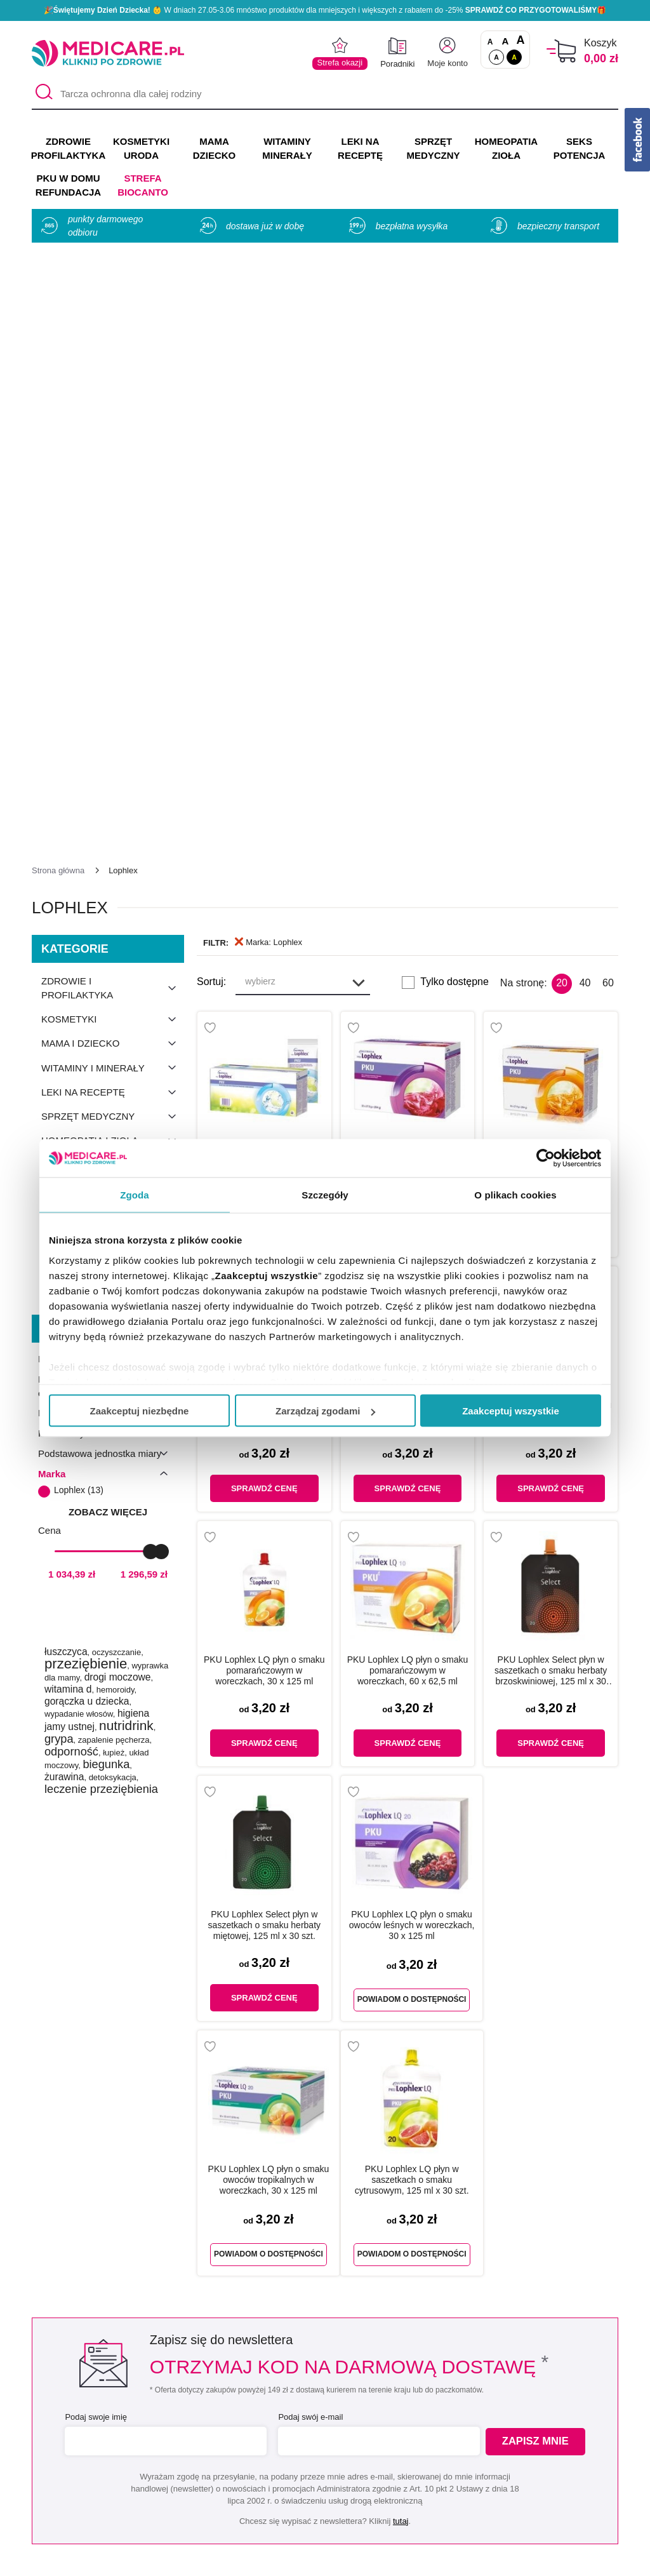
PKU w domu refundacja (106, 794)
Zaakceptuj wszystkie (510, 1410)
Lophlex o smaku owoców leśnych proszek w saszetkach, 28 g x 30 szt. (407, 665)
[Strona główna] (58, 375)
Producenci (331, 2395)
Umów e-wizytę (368, 2138)
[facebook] (306, 2312)
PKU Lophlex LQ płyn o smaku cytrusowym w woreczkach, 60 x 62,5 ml (264, 920)
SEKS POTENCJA (580, 148)
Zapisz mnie (539, 1947)
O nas (176, 2395)
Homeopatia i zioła (112, 645)
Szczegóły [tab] (325, 1195)
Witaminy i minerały (112, 573)
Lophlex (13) (78, 995)
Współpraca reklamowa (216, 2469)
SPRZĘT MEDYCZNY (433, 148)
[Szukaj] (41, 94)
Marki (318, 2413)
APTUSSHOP (325, 2558)
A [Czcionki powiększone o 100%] (520, 40)
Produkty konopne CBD (112, 725)
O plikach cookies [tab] (515, 1195)
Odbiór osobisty (341, 2488)
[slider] (150, 1056)
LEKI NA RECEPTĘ (360, 148)
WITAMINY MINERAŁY (287, 148)
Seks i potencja (112, 670)
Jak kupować (335, 2450)
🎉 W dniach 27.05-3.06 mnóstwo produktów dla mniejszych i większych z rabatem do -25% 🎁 (325, 10)
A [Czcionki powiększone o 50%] (505, 41)
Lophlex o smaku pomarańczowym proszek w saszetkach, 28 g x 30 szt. (551, 665)
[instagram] (337, 2312)
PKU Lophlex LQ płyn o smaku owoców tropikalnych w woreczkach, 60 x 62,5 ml (407, 920)
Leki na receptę (112, 597)
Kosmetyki (112, 524)
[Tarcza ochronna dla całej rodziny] (325, 94)
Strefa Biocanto (142, 185)
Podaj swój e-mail (308, 1922)
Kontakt (180, 2413)
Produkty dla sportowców (112, 763)
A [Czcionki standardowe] (490, 41)
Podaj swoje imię (94, 1922)
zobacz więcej (108, 1016)
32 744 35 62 (418, 2256)
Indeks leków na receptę (361, 2432)
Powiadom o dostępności (412, 1502)
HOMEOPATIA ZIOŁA (506, 148)
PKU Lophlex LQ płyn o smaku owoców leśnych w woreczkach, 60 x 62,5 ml (550, 920)
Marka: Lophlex (268, 447)
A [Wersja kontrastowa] (514, 57)
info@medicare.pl (418, 2270)
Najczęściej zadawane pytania (374, 2506)
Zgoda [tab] (134, 1195)
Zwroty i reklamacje (207, 2488)
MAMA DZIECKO (214, 148)
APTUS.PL (499, 2558)
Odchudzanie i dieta (112, 694)
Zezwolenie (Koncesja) (531, 2395)
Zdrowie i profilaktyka (112, 493)
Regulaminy (189, 2432)
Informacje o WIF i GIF (531, 2413)
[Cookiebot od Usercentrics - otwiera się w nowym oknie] (545, 1158)
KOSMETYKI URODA (141, 148)
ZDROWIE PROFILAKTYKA (68, 148)
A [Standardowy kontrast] (496, 57)
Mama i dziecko (112, 548)
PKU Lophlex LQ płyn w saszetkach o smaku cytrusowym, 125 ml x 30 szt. (412, 1684)
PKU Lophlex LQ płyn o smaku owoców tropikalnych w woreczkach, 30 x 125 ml (268, 1684)
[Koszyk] (561, 51)
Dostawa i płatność (348, 2469)
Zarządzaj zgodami (325, 1410)
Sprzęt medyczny (112, 621)
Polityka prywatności (209, 2450)
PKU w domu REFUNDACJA (68, 185)
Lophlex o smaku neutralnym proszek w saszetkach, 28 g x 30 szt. (264, 665)
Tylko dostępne (454, 486)
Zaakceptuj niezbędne (139, 1410)
